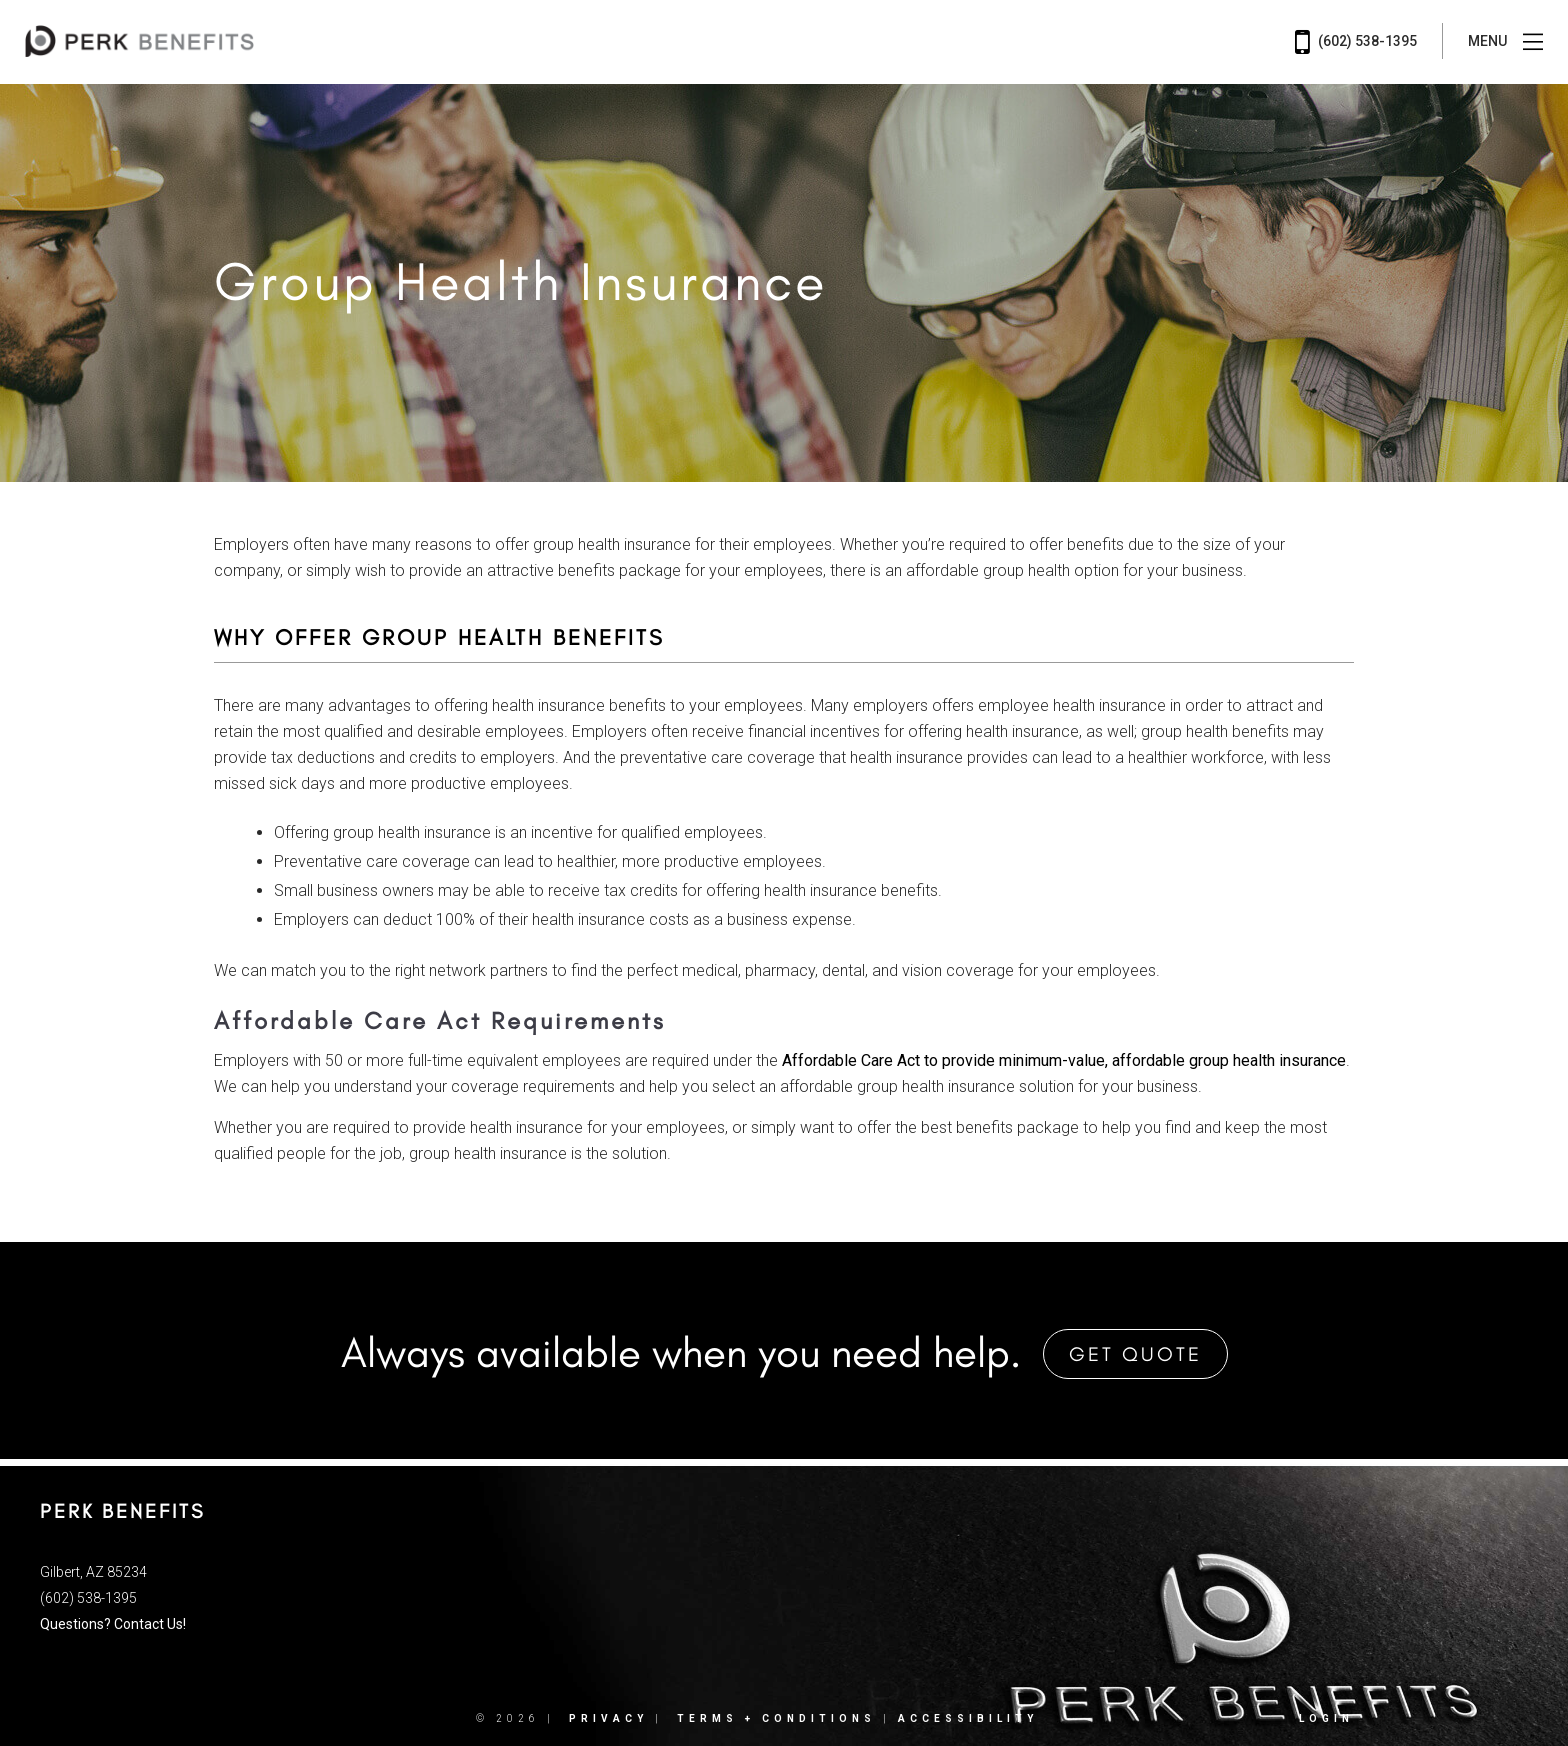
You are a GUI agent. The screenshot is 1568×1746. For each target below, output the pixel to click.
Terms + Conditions (776, 1717)
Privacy (608, 1717)
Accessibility (968, 1717)
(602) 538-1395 (1356, 42)
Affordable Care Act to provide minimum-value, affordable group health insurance (1064, 1060)
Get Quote (1135, 1353)
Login (1326, 1717)
